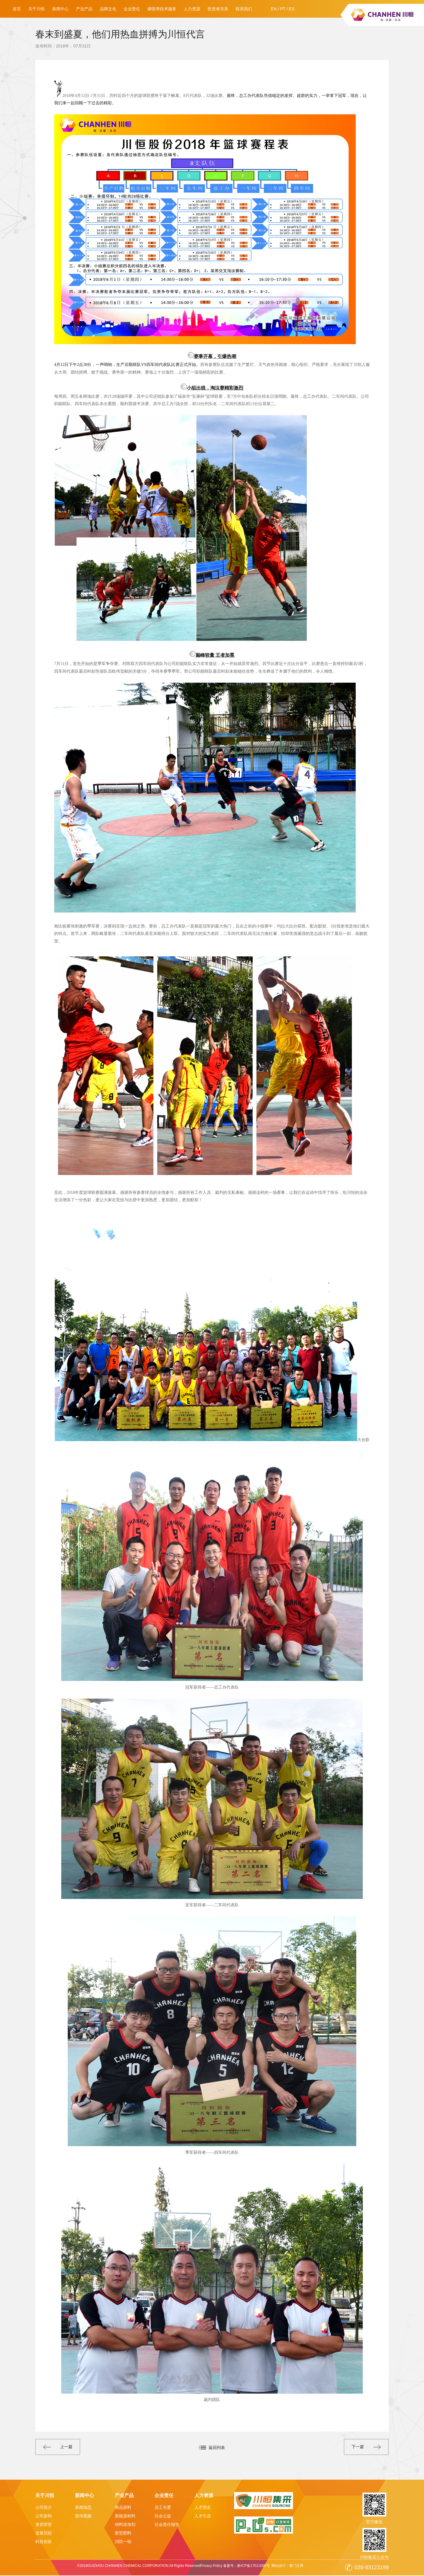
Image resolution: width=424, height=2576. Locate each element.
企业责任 (132, 8)
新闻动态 (83, 2508)
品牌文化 (108, 8)
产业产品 (84, 8)
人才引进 (202, 2516)
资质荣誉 (43, 2525)
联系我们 (244, 8)
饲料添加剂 (125, 2525)
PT (283, 8)
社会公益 (163, 2516)
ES (291, 8)
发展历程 (43, 2533)
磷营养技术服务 (162, 8)
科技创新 (43, 2542)
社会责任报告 (167, 2525)
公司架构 (43, 2516)
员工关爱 (163, 2508)
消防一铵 (123, 2542)
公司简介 (43, 2508)
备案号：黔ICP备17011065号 (246, 2566)
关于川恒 (36, 8)
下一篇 (362, 2447)
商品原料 (123, 2508)
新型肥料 (123, 2533)
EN (273, 8)
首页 (17, 8)
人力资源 (192, 8)
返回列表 (216, 2447)
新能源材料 (125, 2516)
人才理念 (202, 2508)
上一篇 (61, 2447)
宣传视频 (83, 2516)
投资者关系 (218, 8)
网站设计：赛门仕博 (288, 2566)
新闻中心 (60, 8)
